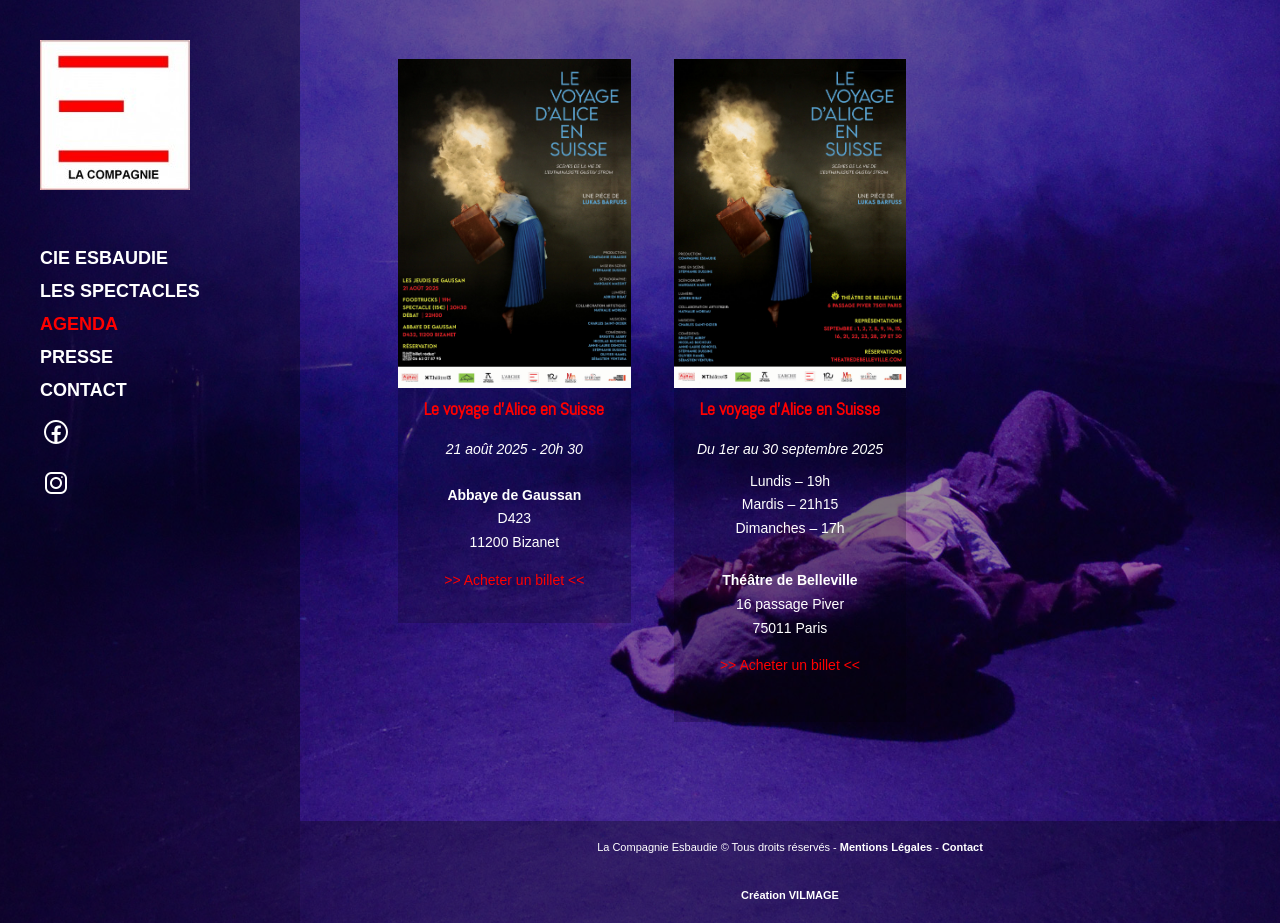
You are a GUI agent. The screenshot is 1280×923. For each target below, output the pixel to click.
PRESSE (76, 278)
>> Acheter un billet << (514, 580)
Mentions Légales (886, 847)
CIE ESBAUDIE (104, 179)
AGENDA (79, 245)
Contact (962, 847)
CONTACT (83, 311)
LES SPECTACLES (120, 212)
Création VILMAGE (790, 895)
